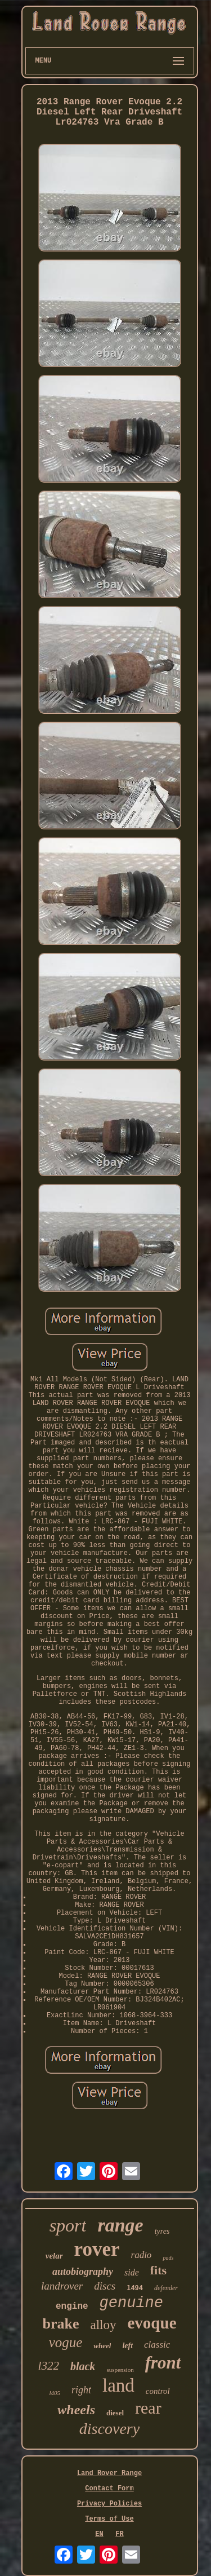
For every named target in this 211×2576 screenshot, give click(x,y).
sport (68, 2225)
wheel (102, 2345)
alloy (103, 2325)
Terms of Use (109, 2519)
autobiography (82, 2271)
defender (166, 2288)
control (158, 2391)
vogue (66, 2342)
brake (61, 2324)
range (120, 2225)
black (82, 2366)
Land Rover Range (109, 2473)
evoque (152, 2323)
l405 (54, 2392)
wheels (76, 2409)
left (127, 2345)
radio (141, 2255)
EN (99, 2534)
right (81, 2390)
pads (168, 2258)
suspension (119, 2369)
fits (158, 2270)
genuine (131, 2303)
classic (157, 2344)
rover (97, 2249)
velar (54, 2255)
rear (148, 2407)
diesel (115, 2413)
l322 (48, 2365)
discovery (109, 2428)
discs (104, 2286)
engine (72, 2306)
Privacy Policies (109, 2504)
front (163, 2362)
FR (119, 2534)
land (118, 2385)
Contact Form (109, 2489)
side (131, 2272)
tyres (162, 2231)
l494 (135, 2288)
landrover (62, 2286)
